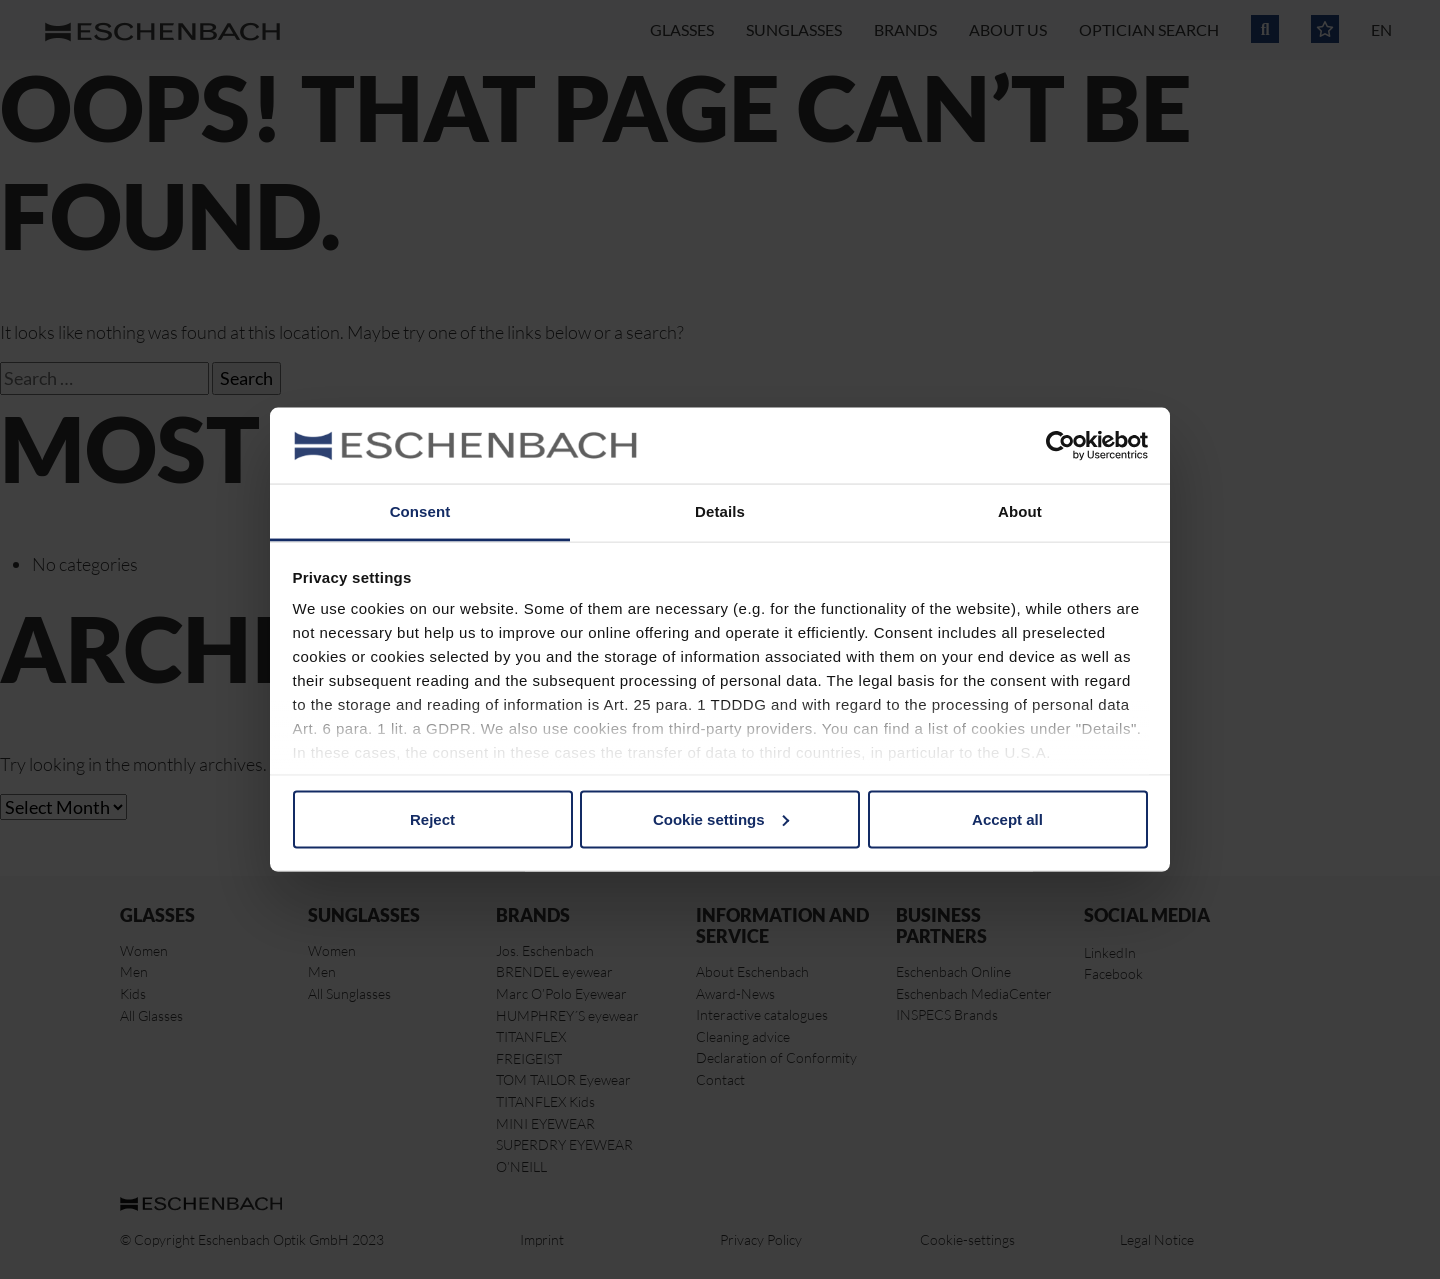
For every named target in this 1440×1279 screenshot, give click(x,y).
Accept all (1007, 818)
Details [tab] (720, 511)
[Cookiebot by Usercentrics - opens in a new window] (1060, 446)
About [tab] (1020, 511)
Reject (432, 818)
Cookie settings (721, 818)
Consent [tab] (420, 511)
